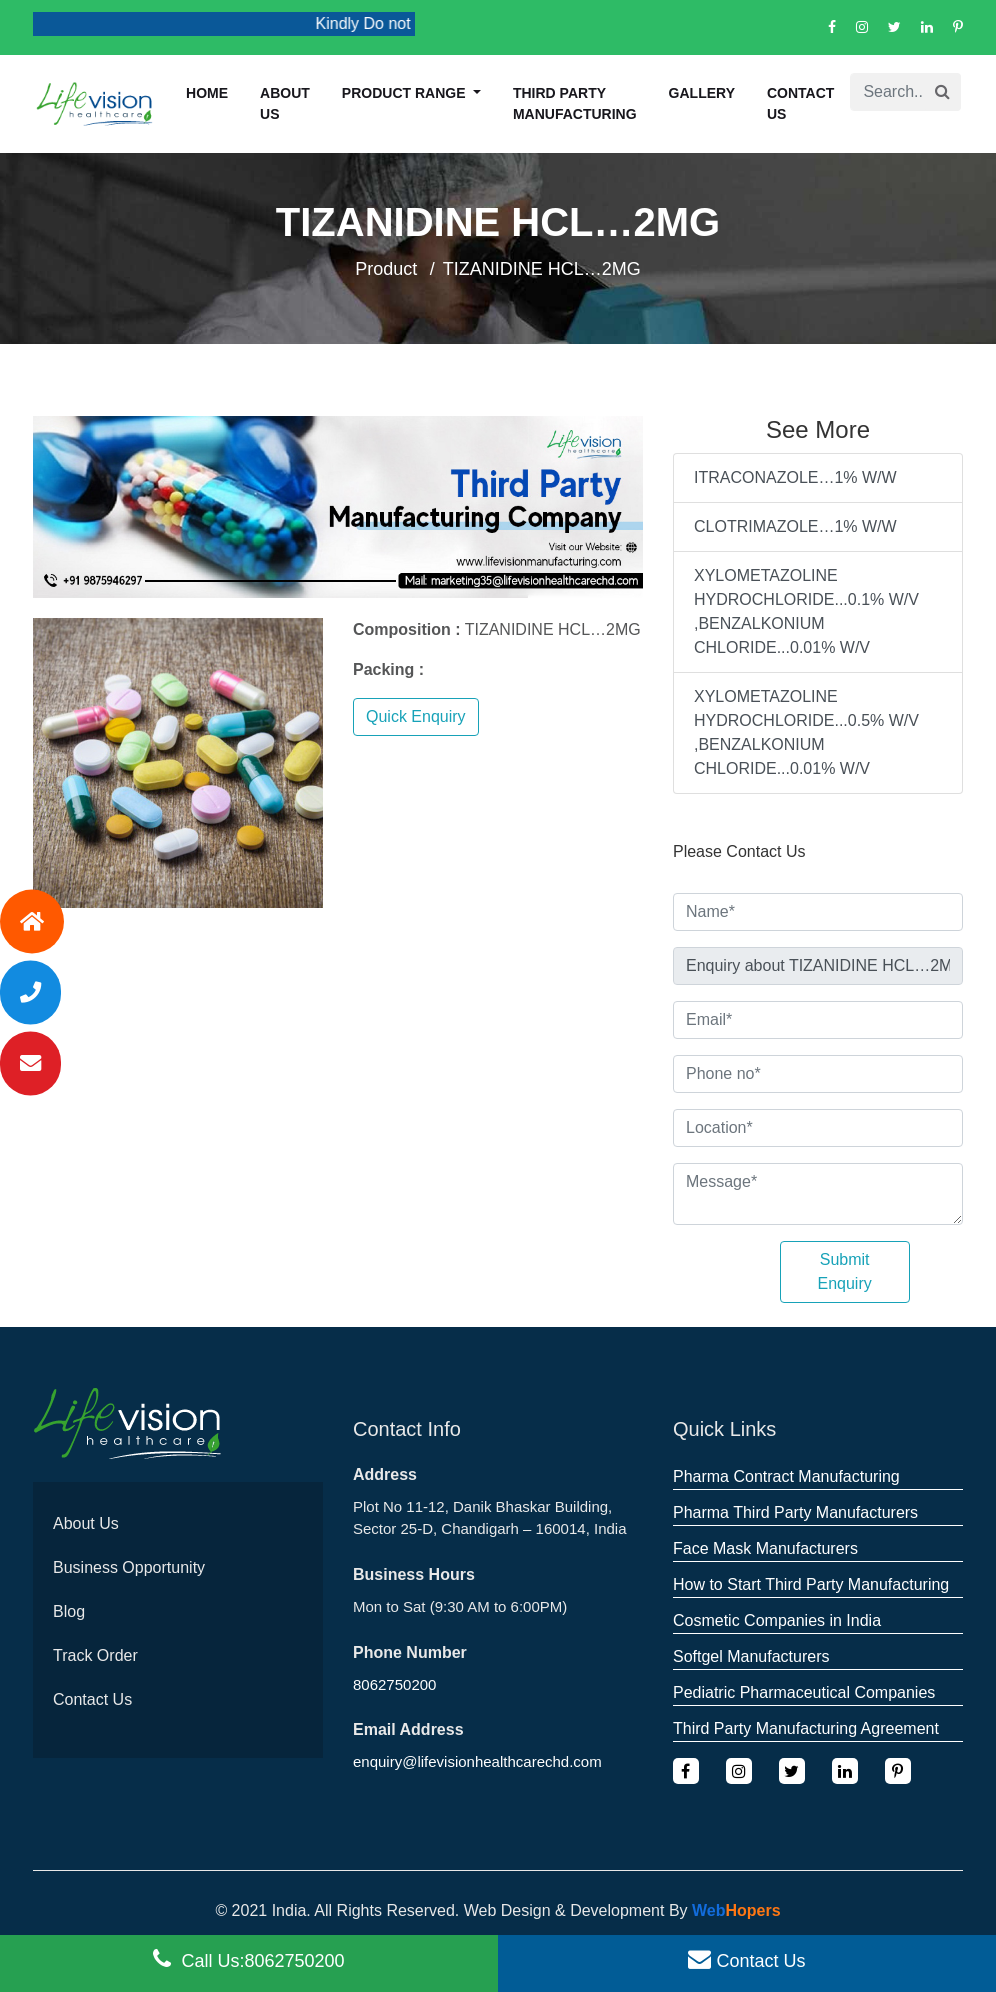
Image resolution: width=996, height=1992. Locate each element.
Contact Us (800, 103)
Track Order (95, 1655)
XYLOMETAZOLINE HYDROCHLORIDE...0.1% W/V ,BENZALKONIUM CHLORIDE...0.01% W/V (806, 611)
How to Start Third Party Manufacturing (811, 1584)
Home (207, 93)
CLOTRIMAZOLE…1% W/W (795, 526)
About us (285, 103)
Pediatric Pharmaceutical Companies (804, 1692)
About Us (86, 1523)
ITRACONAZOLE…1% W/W (795, 477)
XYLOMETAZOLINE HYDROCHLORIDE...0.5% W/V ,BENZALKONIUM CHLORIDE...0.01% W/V (806, 732)
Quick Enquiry (416, 716)
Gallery (702, 93)
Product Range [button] (406, 93)
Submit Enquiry (845, 1271)
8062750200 (394, 1684)
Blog (69, 1611)
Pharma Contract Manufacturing (786, 1476)
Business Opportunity (129, 1567)
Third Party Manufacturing (575, 103)
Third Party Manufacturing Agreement (806, 1728)
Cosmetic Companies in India (777, 1620)
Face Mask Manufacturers (765, 1548)
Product (386, 269)
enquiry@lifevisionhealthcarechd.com (477, 1761)
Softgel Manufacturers (751, 1656)
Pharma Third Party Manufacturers (795, 1512)
